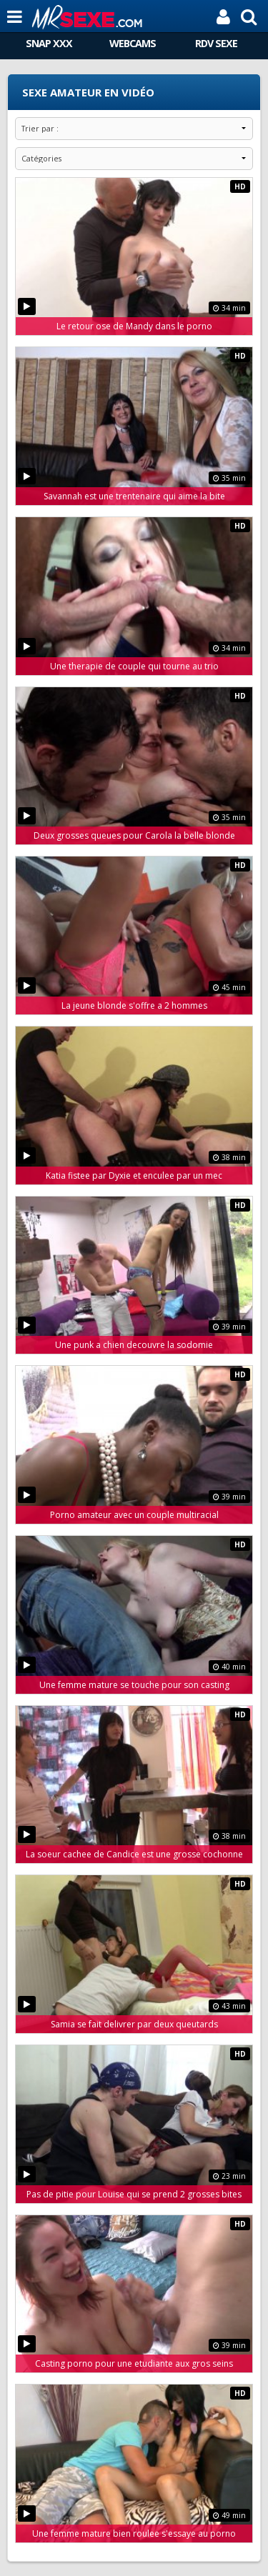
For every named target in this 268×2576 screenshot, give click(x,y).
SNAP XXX (49, 43)
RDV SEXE (216, 43)
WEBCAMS (132, 43)
